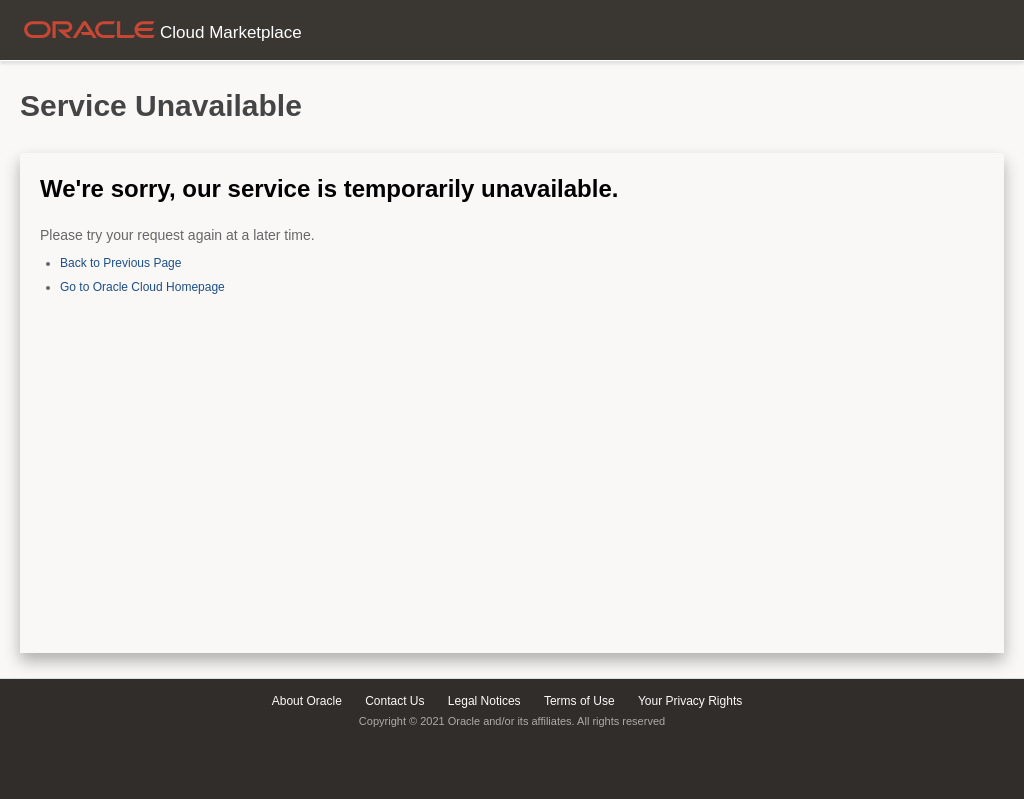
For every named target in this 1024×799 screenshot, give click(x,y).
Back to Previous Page (120, 263)
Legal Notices (484, 701)
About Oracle (307, 701)
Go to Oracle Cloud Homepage (142, 287)
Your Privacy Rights (690, 701)
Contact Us (394, 701)
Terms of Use (579, 701)
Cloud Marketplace (161, 31)
